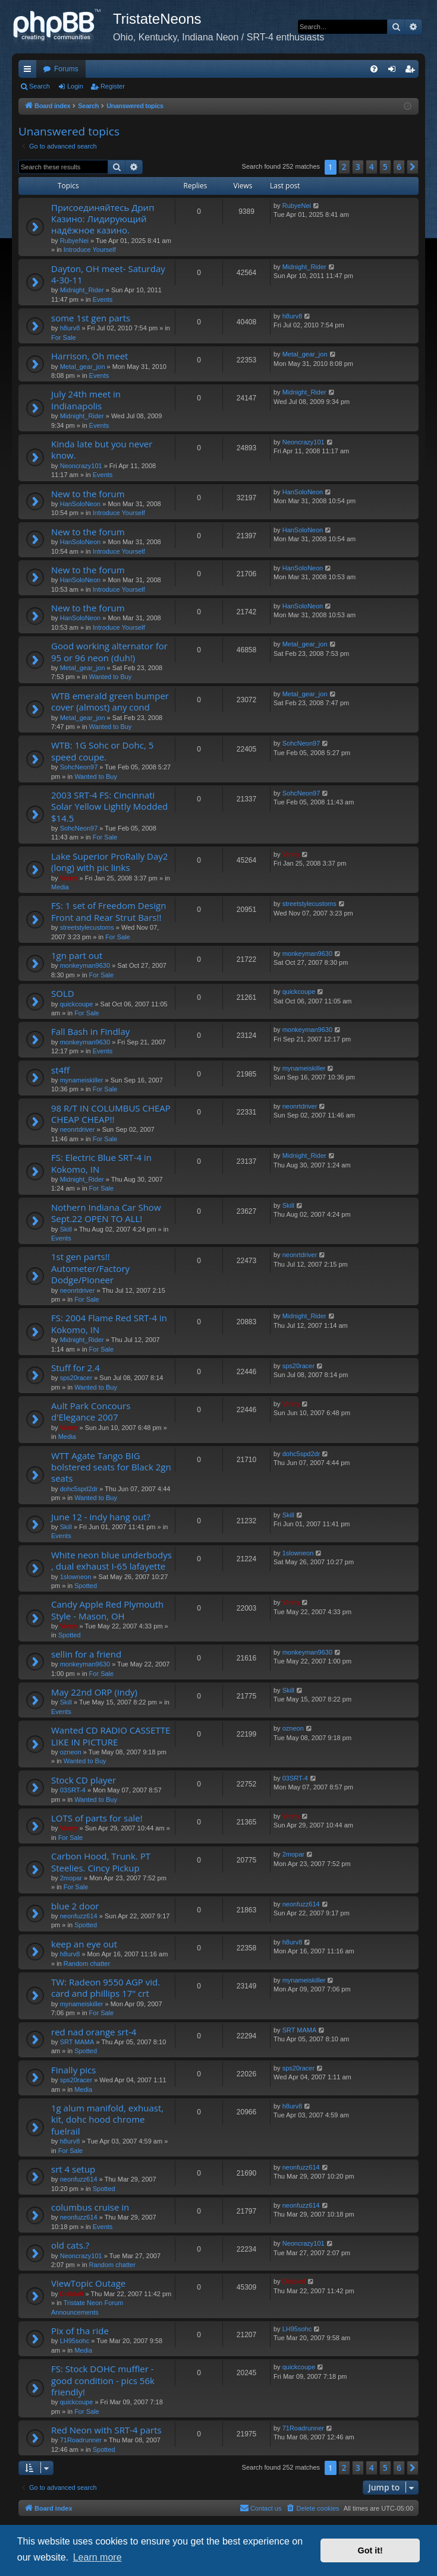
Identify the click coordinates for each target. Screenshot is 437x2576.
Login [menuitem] (394, 71)
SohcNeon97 (79, 767)
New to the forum (88, 494)
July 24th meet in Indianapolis (86, 399)
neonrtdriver (77, 1129)
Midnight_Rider (82, 289)
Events (103, 299)
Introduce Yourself (90, 249)
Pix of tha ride (80, 2331)
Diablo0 (72, 2293)
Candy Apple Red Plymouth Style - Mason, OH (107, 1609)
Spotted (85, 1585)
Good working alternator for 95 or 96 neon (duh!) (109, 651)
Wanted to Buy (110, 676)
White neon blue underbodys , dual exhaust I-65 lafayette (111, 1560)
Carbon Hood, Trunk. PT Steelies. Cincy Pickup (100, 1861)
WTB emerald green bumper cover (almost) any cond (110, 701)
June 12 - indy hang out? (100, 1517)
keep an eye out (84, 1944)
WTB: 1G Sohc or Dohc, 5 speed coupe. (102, 750)
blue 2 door (75, 1906)
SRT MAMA (77, 2041)
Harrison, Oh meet (89, 356)
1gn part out (76, 955)
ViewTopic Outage (88, 2283)
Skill (66, 1229)
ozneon (70, 1752)
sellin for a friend (86, 1654)
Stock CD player (83, 1780)
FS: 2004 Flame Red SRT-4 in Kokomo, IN (109, 1323)
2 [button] (344, 166)
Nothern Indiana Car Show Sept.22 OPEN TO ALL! (106, 1212)
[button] (413, 167)
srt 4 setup (73, 2169)
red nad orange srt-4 (93, 2032)
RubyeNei (74, 240)
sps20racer (76, 1377)
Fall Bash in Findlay (90, 1031)
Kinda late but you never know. (101, 449)
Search (39, 86)
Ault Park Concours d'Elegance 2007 (90, 1411)
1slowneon (76, 1576)
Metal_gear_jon (82, 366)
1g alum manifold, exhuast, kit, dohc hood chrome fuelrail (107, 2119)
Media (60, 887)
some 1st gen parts (90, 318)
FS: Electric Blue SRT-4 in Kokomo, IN (101, 1163)
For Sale (63, 337)
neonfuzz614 (79, 1916)
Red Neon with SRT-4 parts (106, 2430)
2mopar (71, 1878)
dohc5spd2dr (79, 1488)
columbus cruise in (90, 2207)
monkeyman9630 (85, 965)
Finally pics (73, 2070)
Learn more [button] (97, 2557)
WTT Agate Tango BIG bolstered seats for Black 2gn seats (111, 1467)
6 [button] (399, 166)
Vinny (69, 878)
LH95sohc (75, 2340)
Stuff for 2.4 (75, 1368)
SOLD (62, 993)
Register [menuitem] (412, 71)
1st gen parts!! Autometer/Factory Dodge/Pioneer (90, 1268)
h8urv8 (70, 328)
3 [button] (358, 166)
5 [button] (385, 166)
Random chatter (87, 1963)
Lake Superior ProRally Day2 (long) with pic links (109, 861)
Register (112, 86)
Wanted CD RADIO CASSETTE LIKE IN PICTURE (110, 1735)
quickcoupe (76, 1004)
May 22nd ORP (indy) (94, 1692)
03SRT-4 (73, 1790)
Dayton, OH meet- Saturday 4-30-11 (108, 274)
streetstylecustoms (87, 927)
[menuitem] (374, 69)
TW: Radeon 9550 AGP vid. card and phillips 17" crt (105, 1987)
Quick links (29, 71)
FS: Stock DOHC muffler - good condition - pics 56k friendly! (103, 2380)
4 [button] (371, 166)
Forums (66, 69)
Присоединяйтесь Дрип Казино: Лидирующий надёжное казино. (102, 218)
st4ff (60, 1070)
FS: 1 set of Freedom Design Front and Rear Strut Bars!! (108, 911)
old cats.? (70, 2245)
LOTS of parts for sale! (97, 1818)
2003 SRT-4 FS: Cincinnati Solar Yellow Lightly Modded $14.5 (109, 806)
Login (75, 86)
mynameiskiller (81, 1080)
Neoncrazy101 (81, 465)
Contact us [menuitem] (261, 2508)
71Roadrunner (81, 2440)
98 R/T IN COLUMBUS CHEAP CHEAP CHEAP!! (111, 1113)
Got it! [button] (370, 2550)
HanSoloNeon (80, 503)
